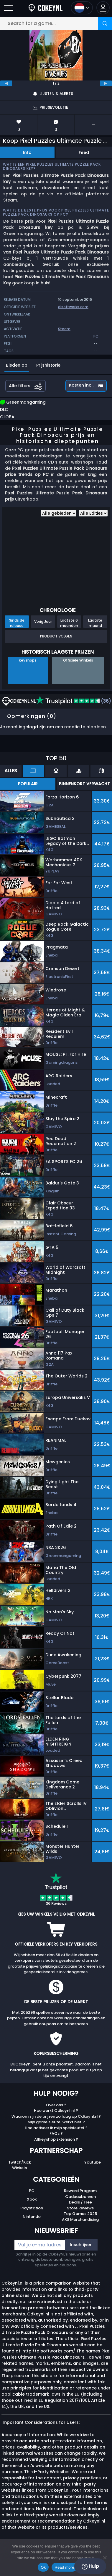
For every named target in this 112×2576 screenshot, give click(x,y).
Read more (64, 2567)
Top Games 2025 (80, 2213)
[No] (105, 2557)
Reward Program (80, 2191)
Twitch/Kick (19, 2162)
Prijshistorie (48, 365)
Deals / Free (80, 2202)
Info (27, 152)
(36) (73, 701)
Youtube (92, 2162)
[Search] (105, 23)
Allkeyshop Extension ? (56, 2139)
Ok (43, 2567)
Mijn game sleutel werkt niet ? (56, 2122)
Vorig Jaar (43, 621)
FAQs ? (56, 2133)
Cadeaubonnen (80, 2196)
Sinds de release (16, 623)
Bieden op (16, 365)
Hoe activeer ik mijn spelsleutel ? (56, 2128)
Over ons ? (56, 2105)
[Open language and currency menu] (82, 7)
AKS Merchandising (80, 2219)
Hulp (90, 2566)
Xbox (32, 2199)
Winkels (19, 2168)
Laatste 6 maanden (69, 623)
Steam (64, 328)
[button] (103, 7)
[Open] (8, 7)
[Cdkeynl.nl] (45, 7)
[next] (106, 83)
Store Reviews (80, 2208)
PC (31, 2191)
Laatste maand (95, 623)
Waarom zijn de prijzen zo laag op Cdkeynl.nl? (56, 2116)
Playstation (31, 2208)
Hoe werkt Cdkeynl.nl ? (56, 2110)
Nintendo (32, 2216)
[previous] (6, 83)
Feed (84, 152)
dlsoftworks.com (73, 306)
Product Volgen (56, 636)
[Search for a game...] (56, 23)
